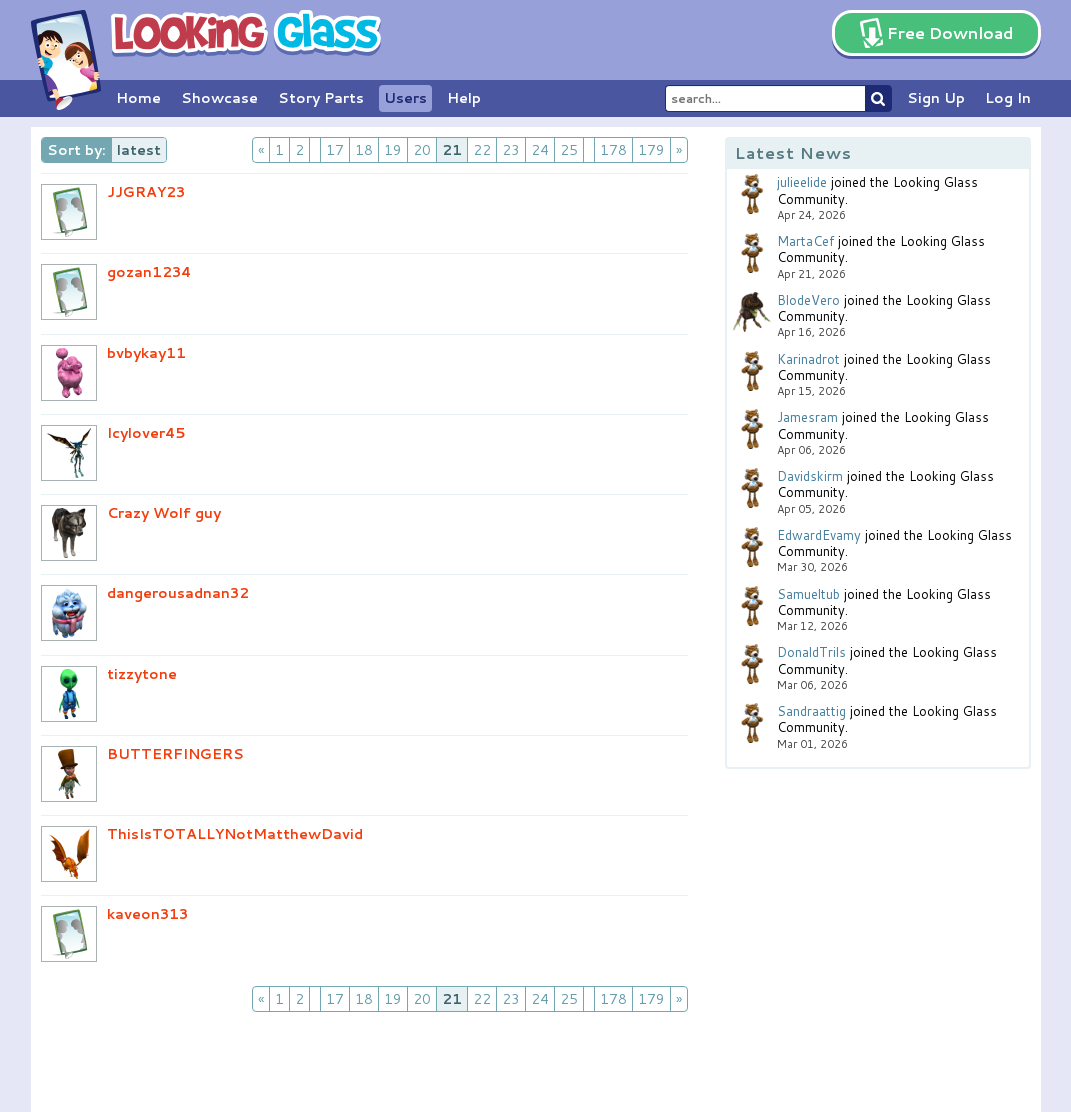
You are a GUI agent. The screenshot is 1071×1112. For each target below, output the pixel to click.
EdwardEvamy (819, 535)
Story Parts (321, 98)
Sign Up (936, 98)
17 (335, 150)
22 (482, 150)
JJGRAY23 (146, 192)
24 (540, 150)
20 (422, 150)
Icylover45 (146, 433)
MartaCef (805, 241)
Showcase (219, 98)
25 (569, 150)
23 (511, 150)
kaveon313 (147, 914)
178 (613, 150)
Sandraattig (811, 711)
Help (464, 98)
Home (138, 98)
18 (364, 150)
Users (405, 98)
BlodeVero (808, 300)
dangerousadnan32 (178, 593)
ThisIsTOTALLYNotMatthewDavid (235, 834)
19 (393, 150)
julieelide (802, 182)
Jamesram (807, 417)
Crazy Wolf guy (164, 513)
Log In (1008, 98)
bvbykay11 (146, 353)
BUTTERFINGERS (175, 754)
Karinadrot (808, 359)
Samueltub (808, 594)
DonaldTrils (811, 652)
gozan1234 (149, 272)
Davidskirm (810, 476)
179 (651, 150)
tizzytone (142, 674)
